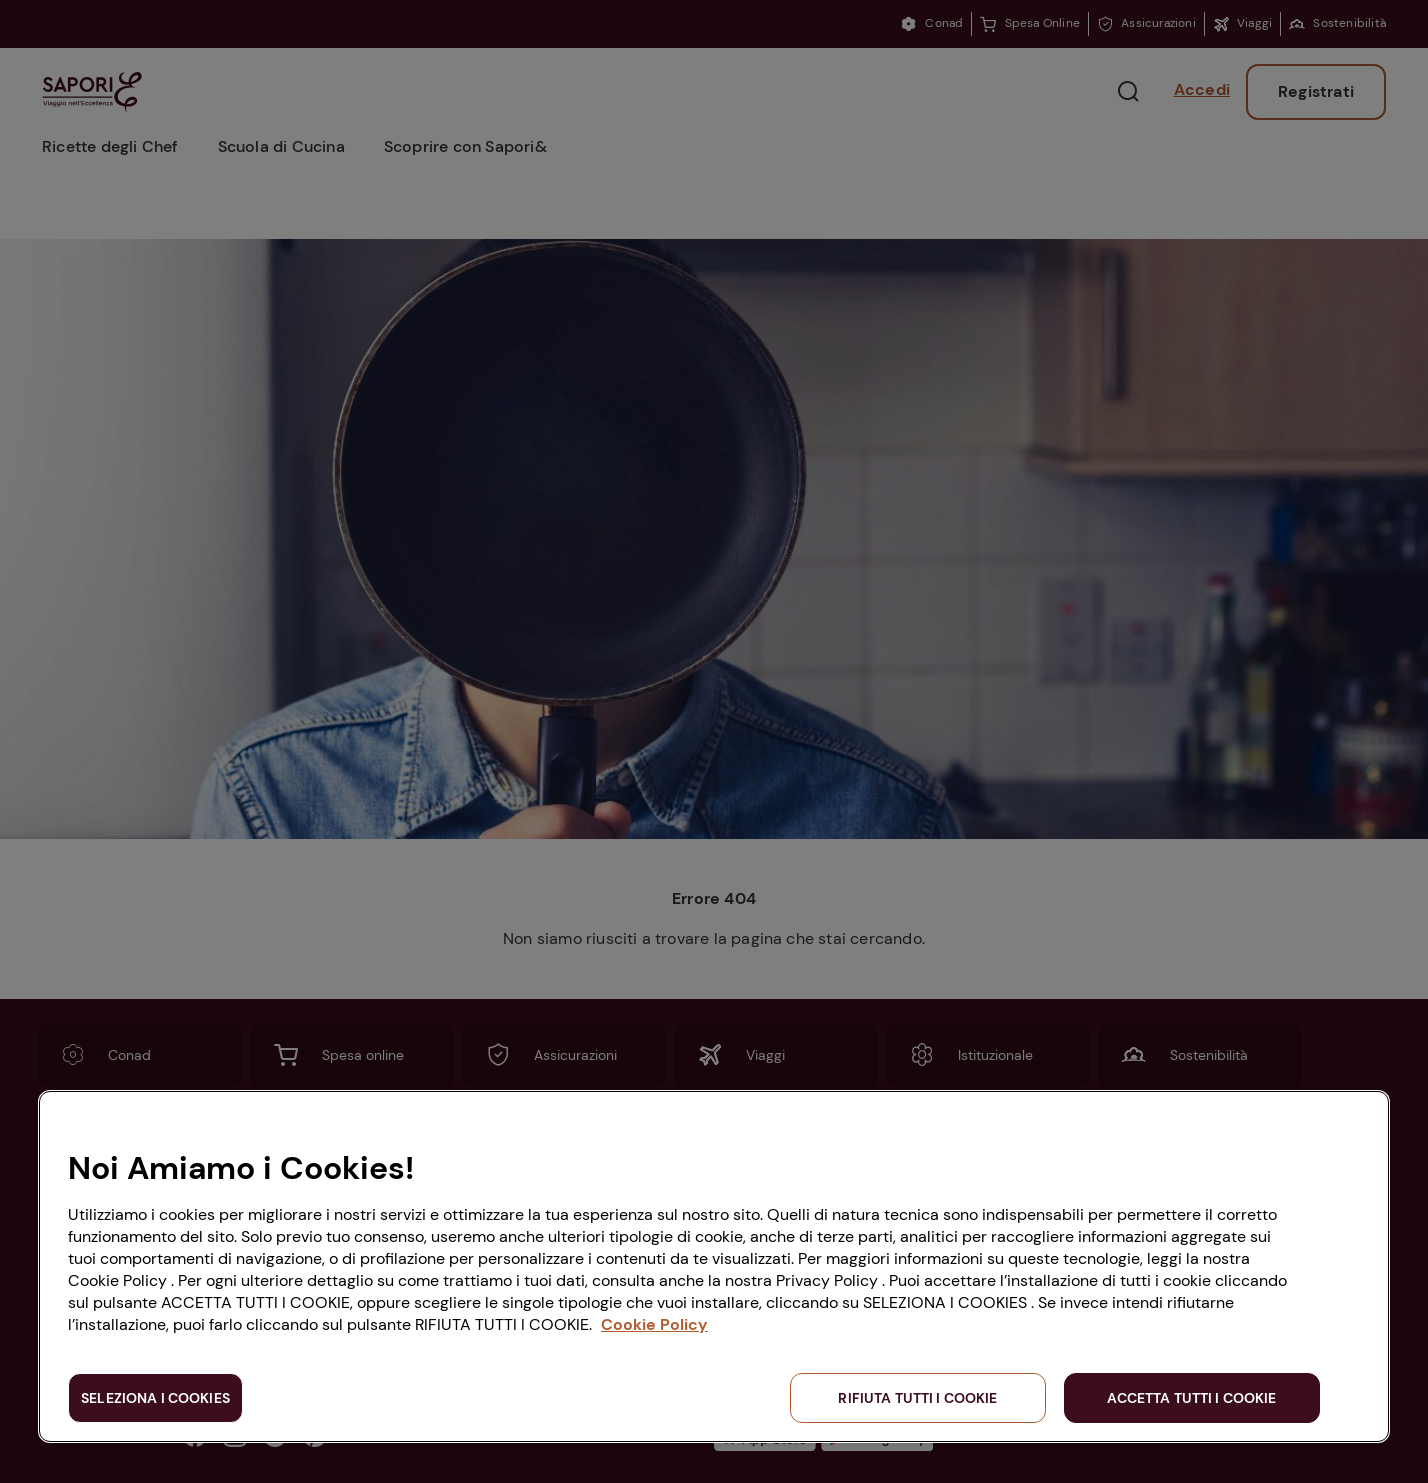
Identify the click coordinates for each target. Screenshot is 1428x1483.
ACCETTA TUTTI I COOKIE (1191, 1398)
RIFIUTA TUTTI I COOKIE (917, 1398)
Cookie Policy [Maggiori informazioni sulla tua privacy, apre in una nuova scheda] (654, 1324)
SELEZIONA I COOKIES (155, 1398)
